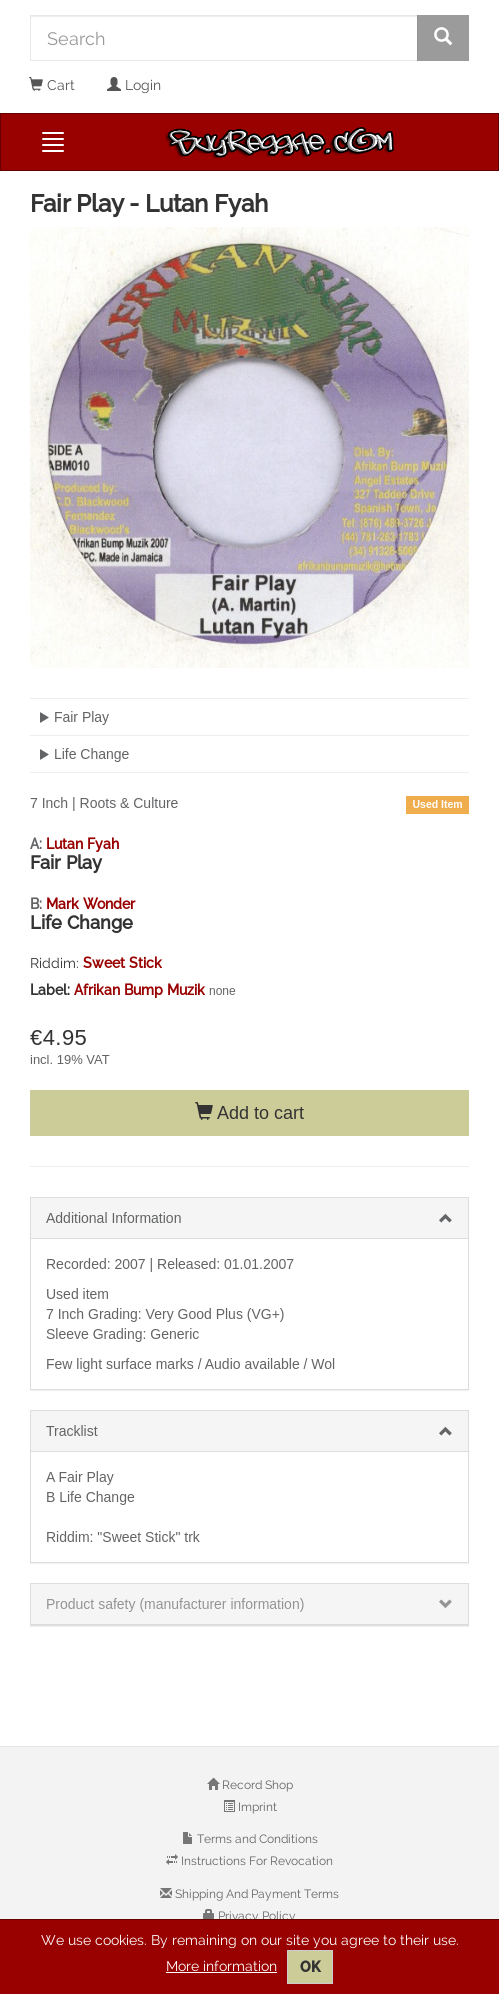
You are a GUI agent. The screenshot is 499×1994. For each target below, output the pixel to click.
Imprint (256, 1807)
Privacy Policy (255, 1916)
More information (221, 1966)
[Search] (224, 38)
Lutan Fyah (82, 844)
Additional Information (113, 1218)
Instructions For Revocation (255, 1861)
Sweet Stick (122, 963)
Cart (52, 85)
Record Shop (256, 1785)
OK (310, 1967)
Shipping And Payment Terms (255, 1894)
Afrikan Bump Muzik (141, 990)
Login (134, 85)
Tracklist (72, 1431)
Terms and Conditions (256, 1839)
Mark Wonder (90, 904)
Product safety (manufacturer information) (175, 1604)
